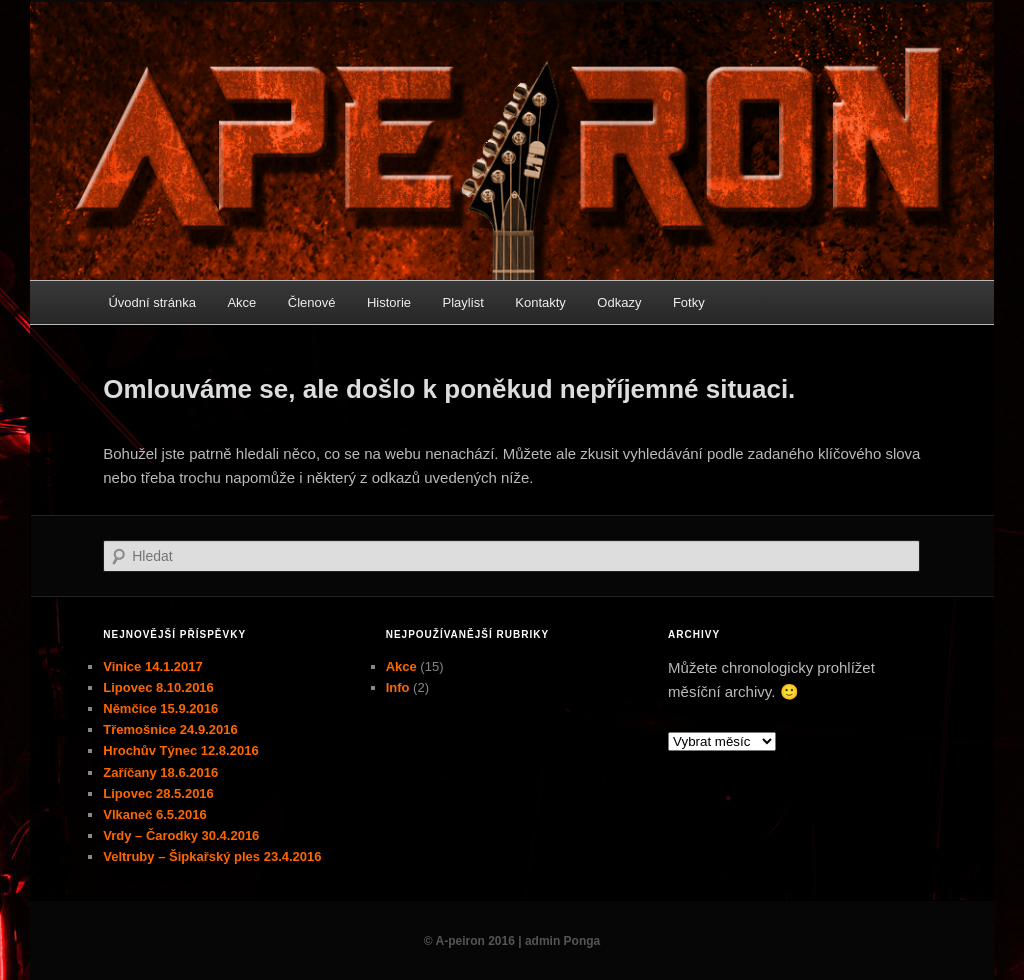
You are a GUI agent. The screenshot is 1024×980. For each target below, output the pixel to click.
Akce (241, 302)
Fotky (689, 302)
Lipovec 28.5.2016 (158, 793)
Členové (312, 302)
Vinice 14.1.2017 (153, 666)
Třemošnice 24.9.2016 (170, 729)
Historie (389, 302)
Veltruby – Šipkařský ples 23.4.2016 (212, 856)
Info (398, 687)
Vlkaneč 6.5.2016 (154, 814)
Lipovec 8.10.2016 (158, 687)
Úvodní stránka (151, 302)
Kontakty (540, 302)
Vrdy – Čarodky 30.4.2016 (181, 835)
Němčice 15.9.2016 (160, 708)
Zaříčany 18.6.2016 (160, 772)
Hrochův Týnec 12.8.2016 (180, 750)
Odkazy (619, 302)
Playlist (463, 302)
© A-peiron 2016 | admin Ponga (512, 941)
